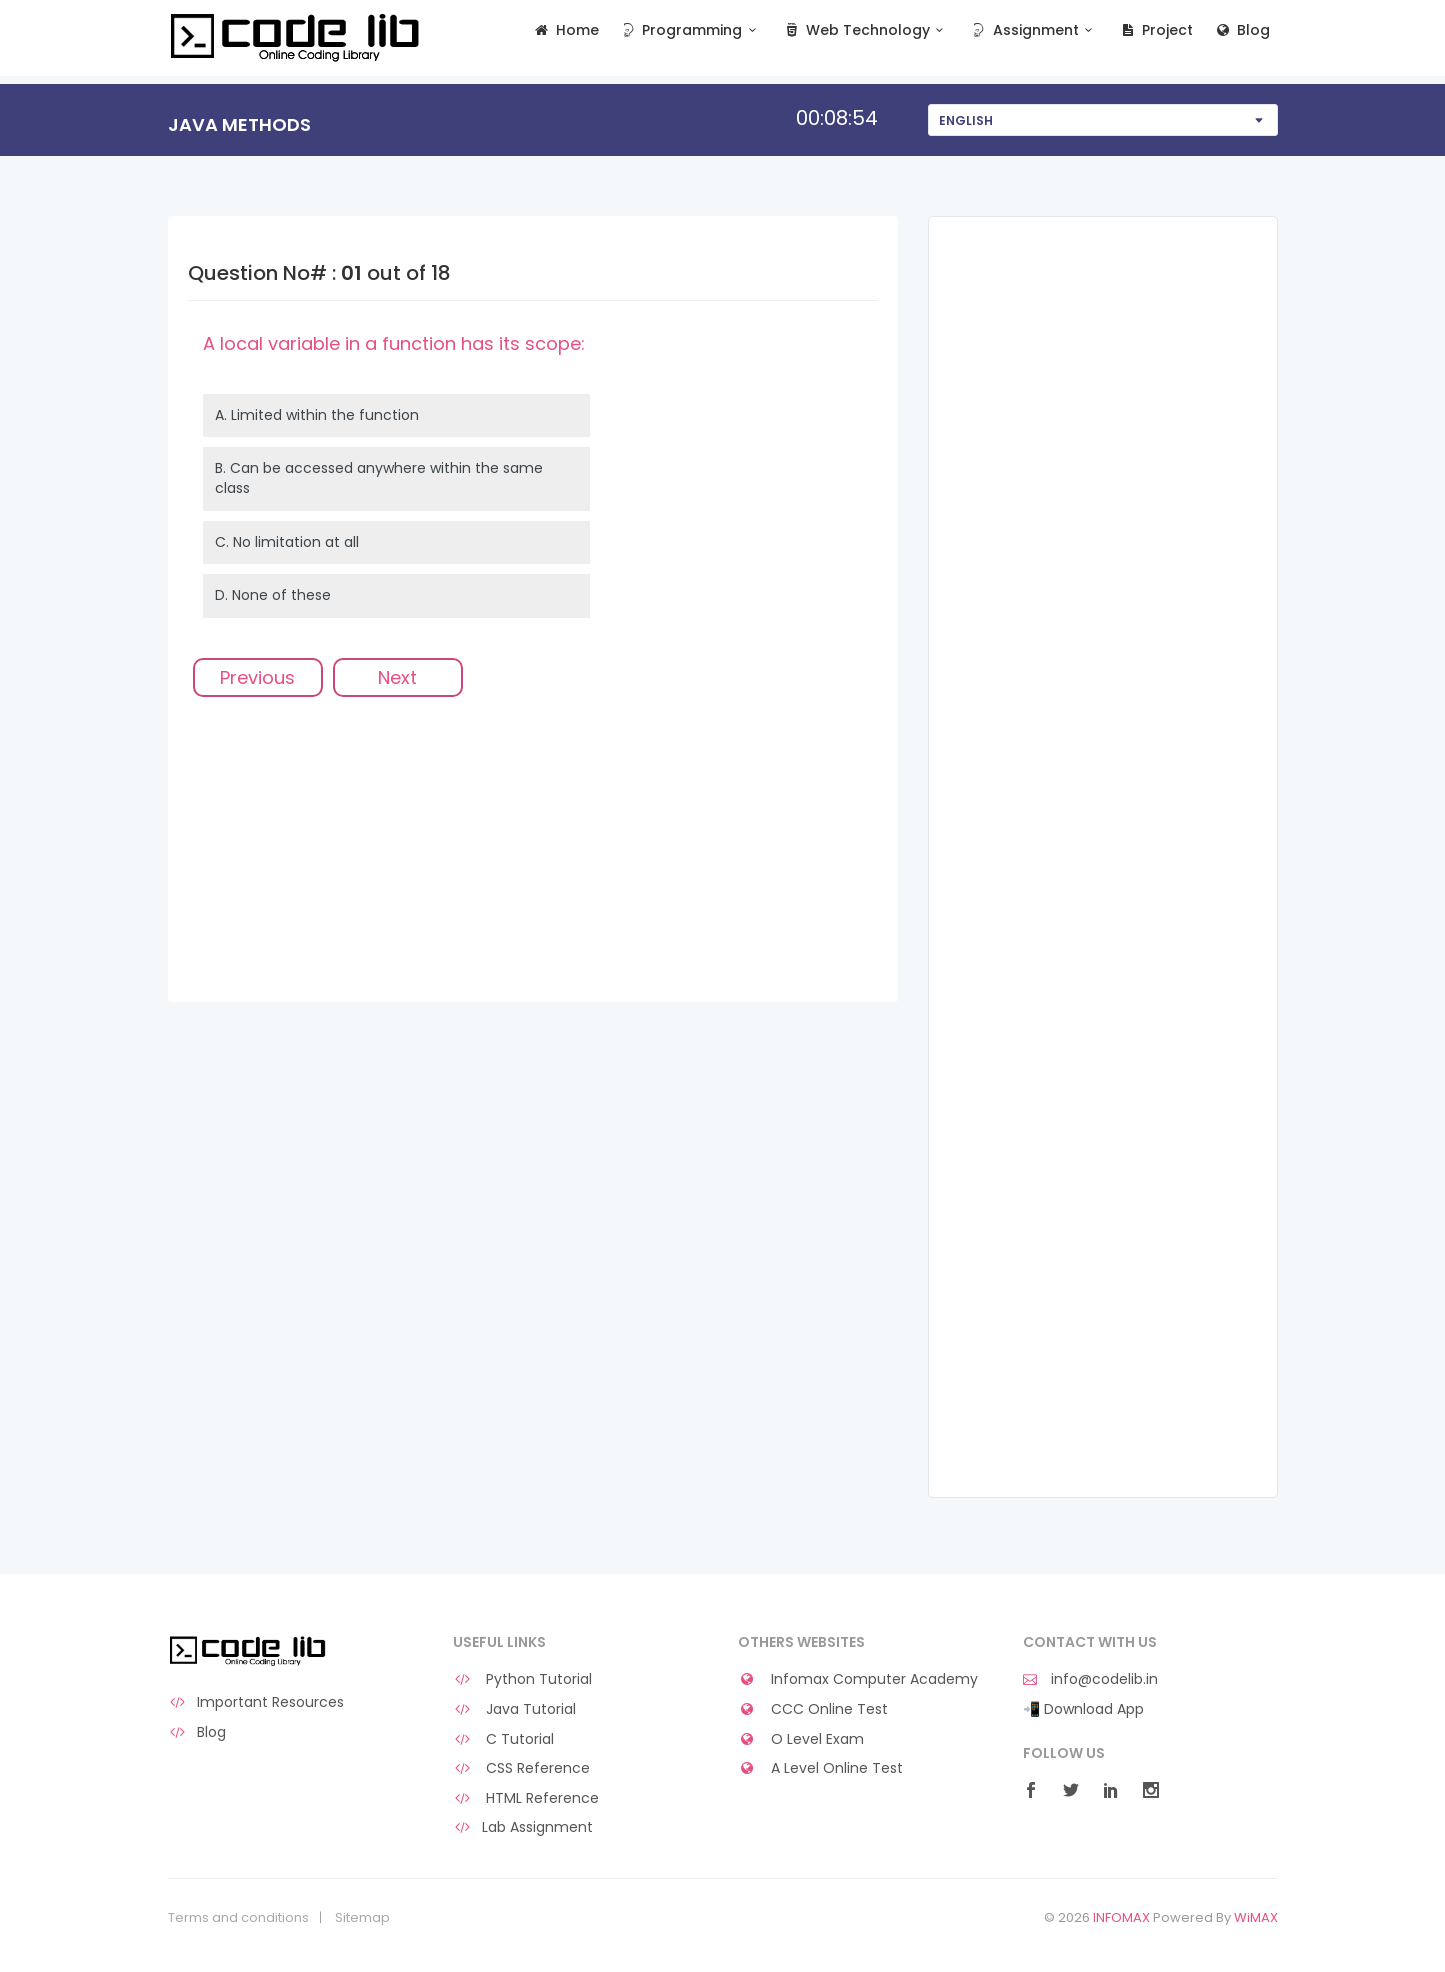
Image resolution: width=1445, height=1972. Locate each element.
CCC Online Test (813, 1709)
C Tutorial (504, 1739)
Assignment (1033, 30)
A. (317, 415)
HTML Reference (526, 1798)
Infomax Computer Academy (858, 1679)
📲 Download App (1083, 1709)
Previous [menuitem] (257, 677)
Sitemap (362, 1918)
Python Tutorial (523, 1679)
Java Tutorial (515, 1709)
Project (1155, 30)
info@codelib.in (1090, 1679)
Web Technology (865, 30)
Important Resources (256, 1702)
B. (379, 478)
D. (273, 595)
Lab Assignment (523, 1827)
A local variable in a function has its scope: (394, 343)
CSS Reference (522, 1768)
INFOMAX (1121, 1917)
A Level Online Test (821, 1768)
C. (287, 542)
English (966, 120)
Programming (690, 30)
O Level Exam (801, 1739)
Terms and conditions (238, 1918)
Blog (1241, 30)
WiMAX (1256, 1917)
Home (565, 30)
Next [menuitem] (397, 677)
